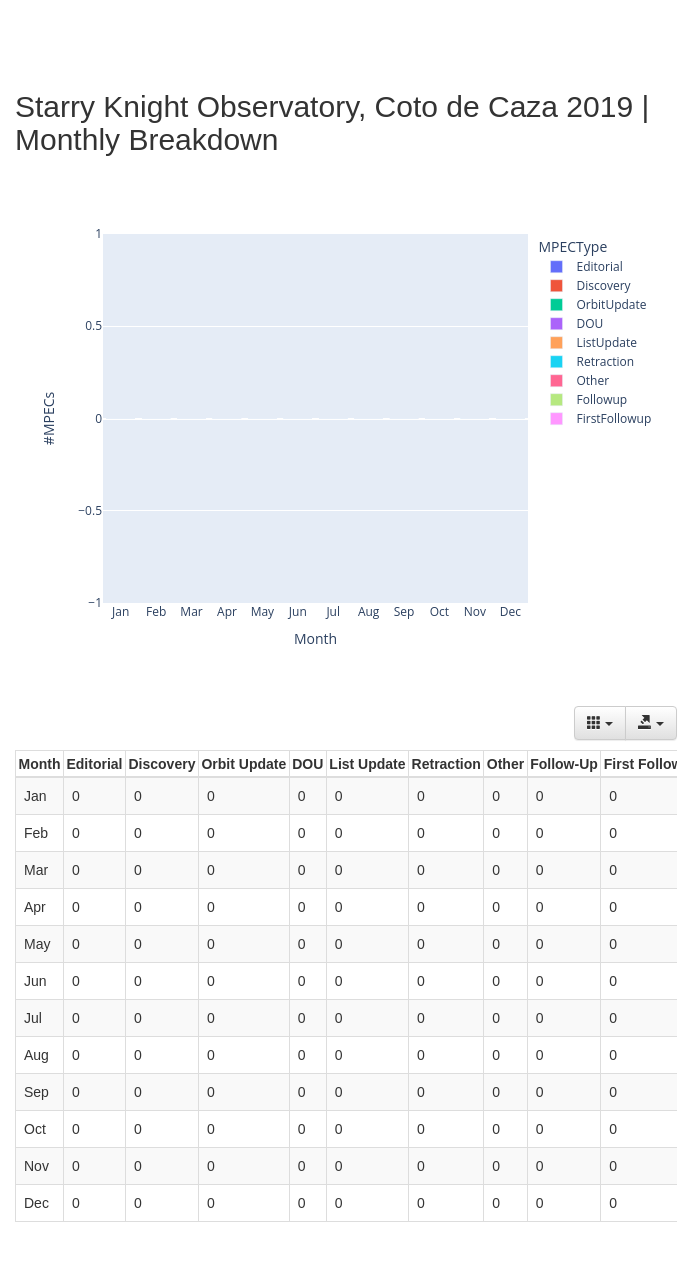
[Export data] (651, 723)
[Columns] (600, 723)
